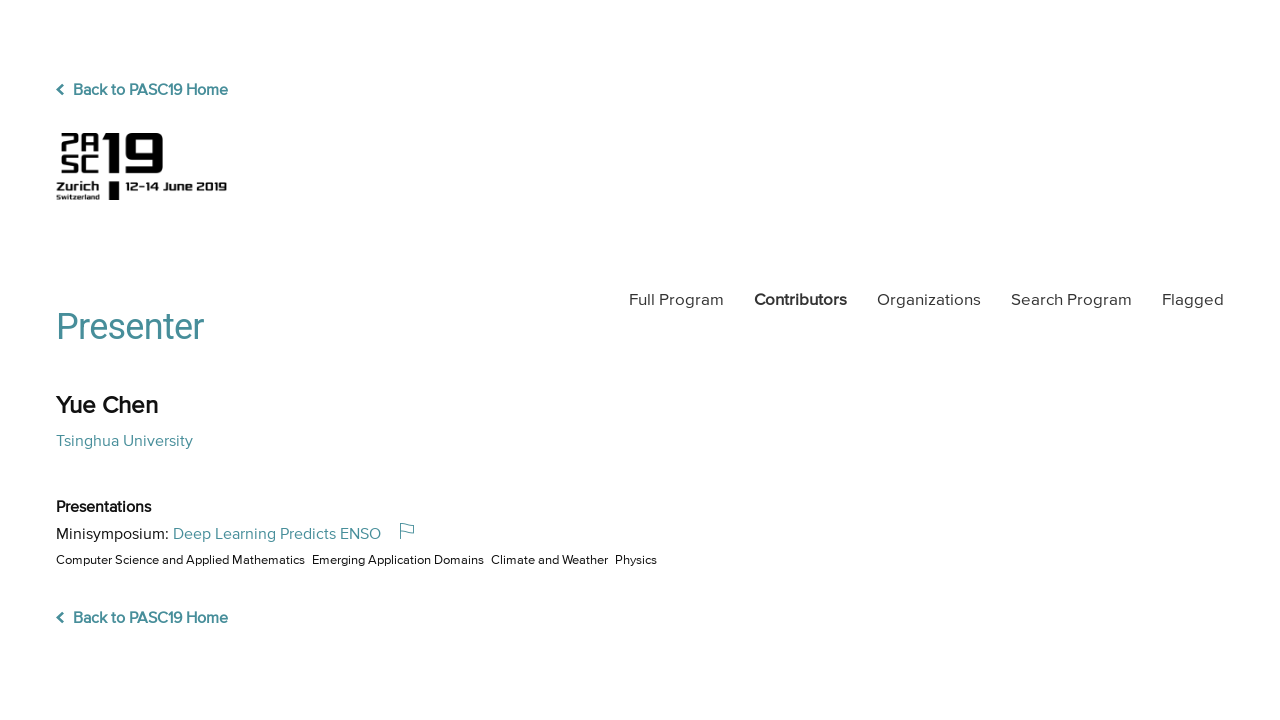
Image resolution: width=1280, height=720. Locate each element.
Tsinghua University (124, 442)
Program (676, 300)
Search (1071, 300)
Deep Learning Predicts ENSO (277, 535)
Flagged (1193, 300)
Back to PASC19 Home (142, 91)
